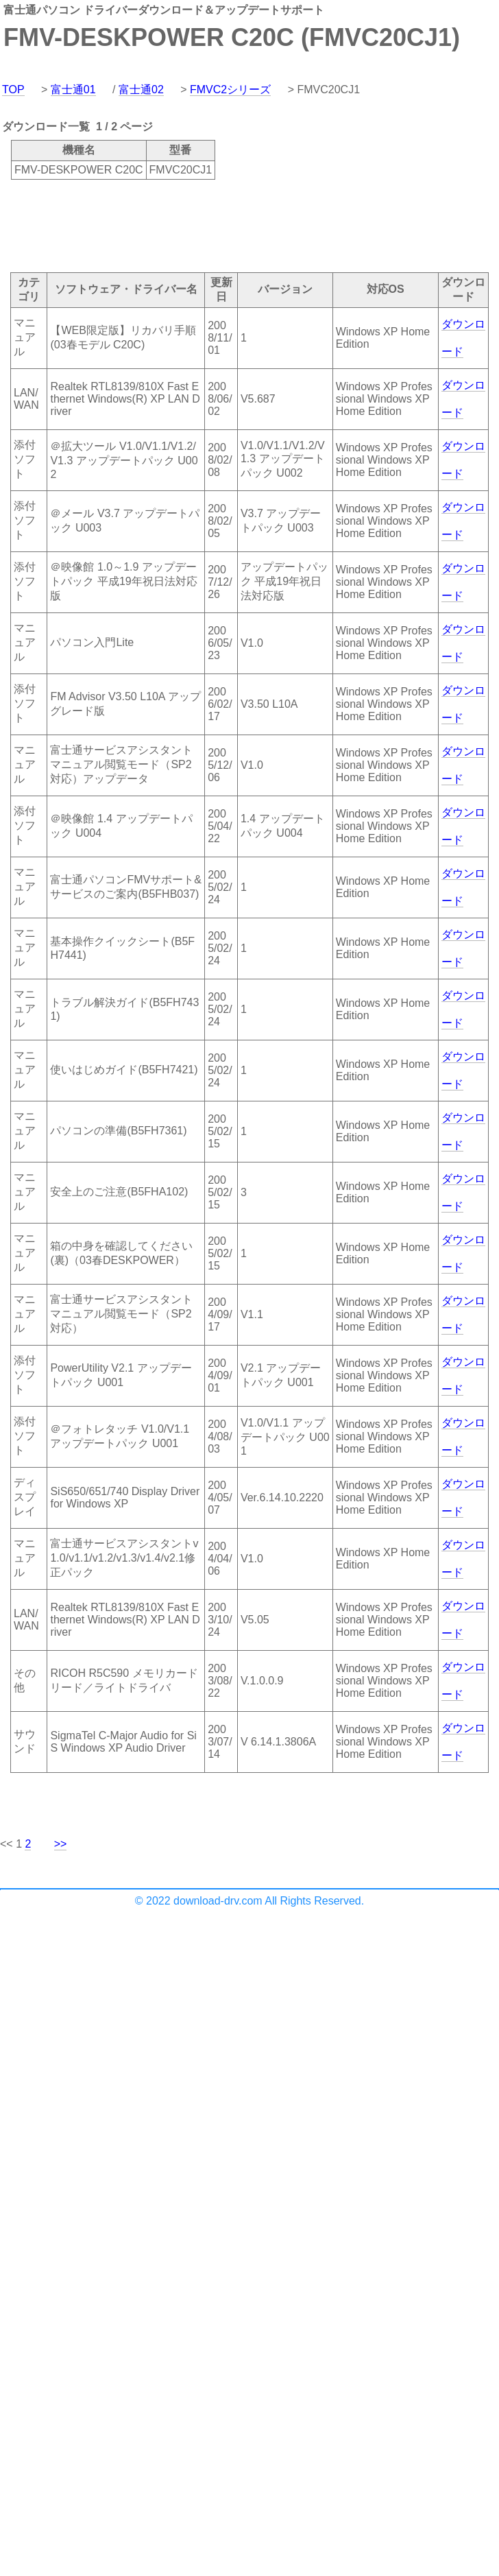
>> (60, 1844)
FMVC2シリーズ (230, 89)
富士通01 (73, 89)
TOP (13, 89)
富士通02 (141, 89)
